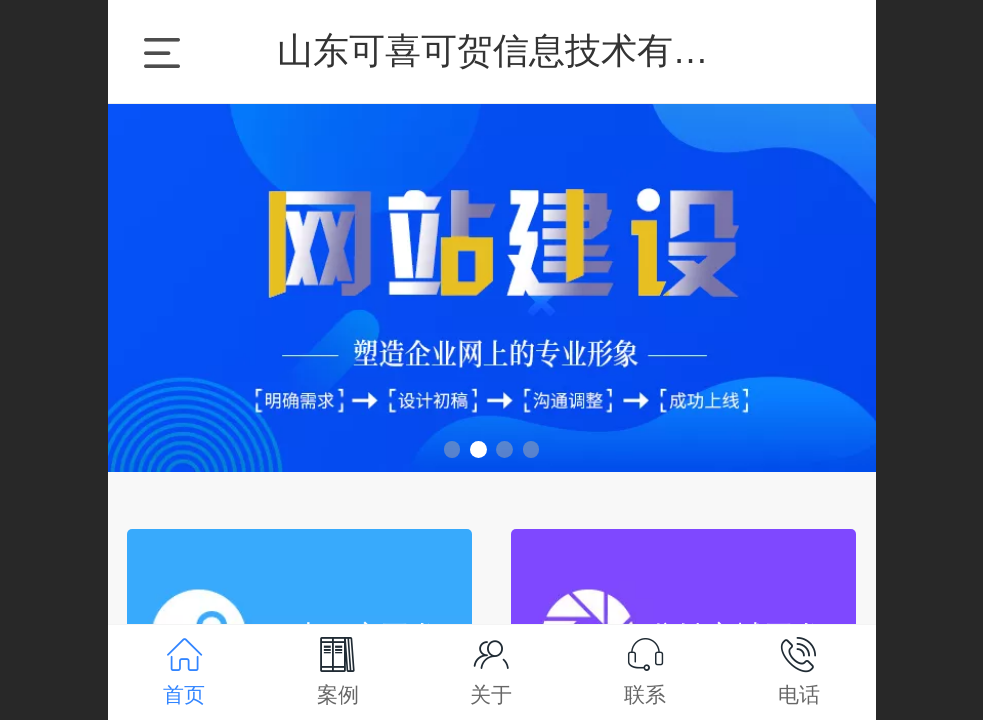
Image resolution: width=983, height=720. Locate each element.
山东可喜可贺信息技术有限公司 (529, 50)
